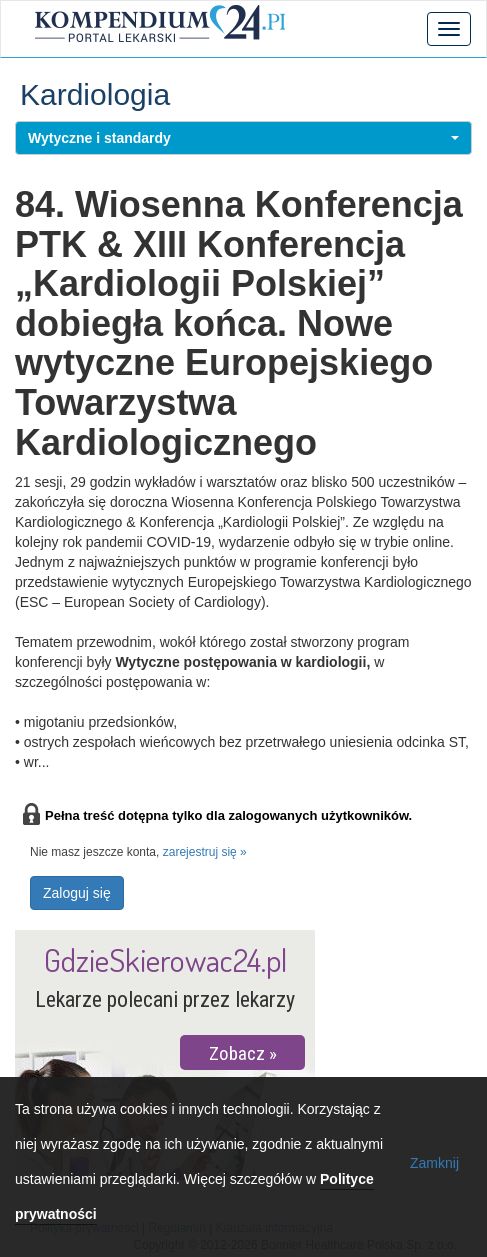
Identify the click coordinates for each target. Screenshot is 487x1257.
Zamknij (434, 1163)
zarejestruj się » (205, 852)
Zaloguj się (77, 893)
